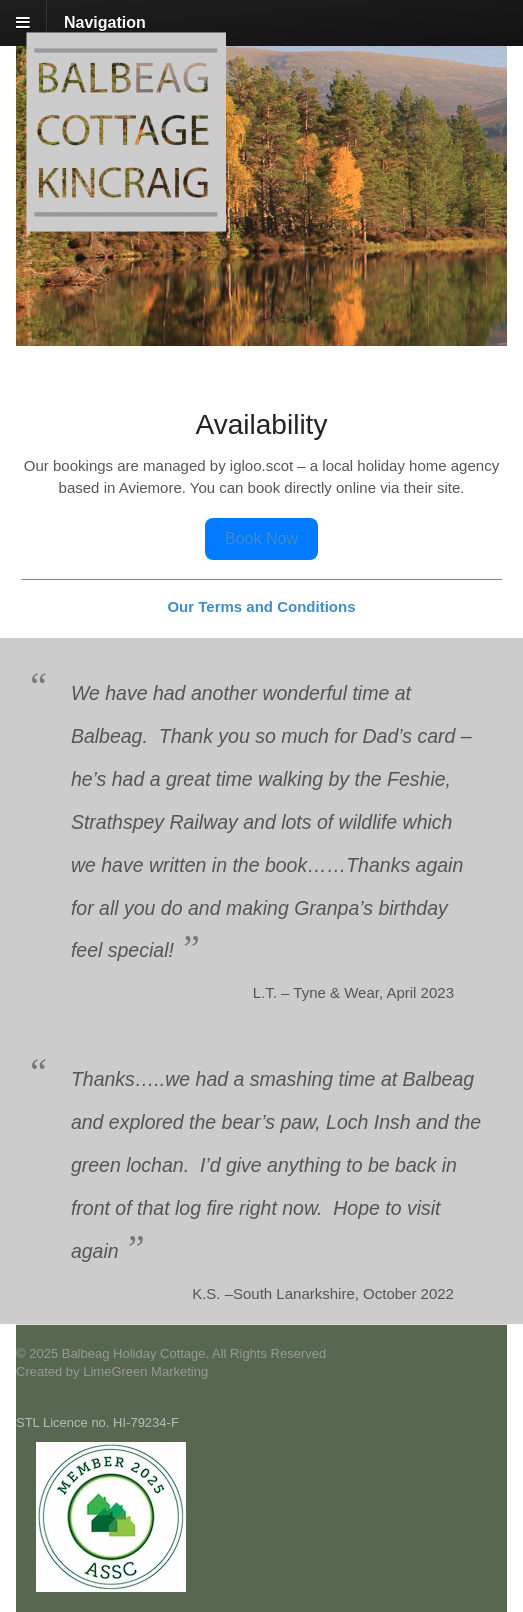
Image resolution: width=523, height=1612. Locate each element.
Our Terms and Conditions (261, 606)
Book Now (261, 538)
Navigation (105, 22)
